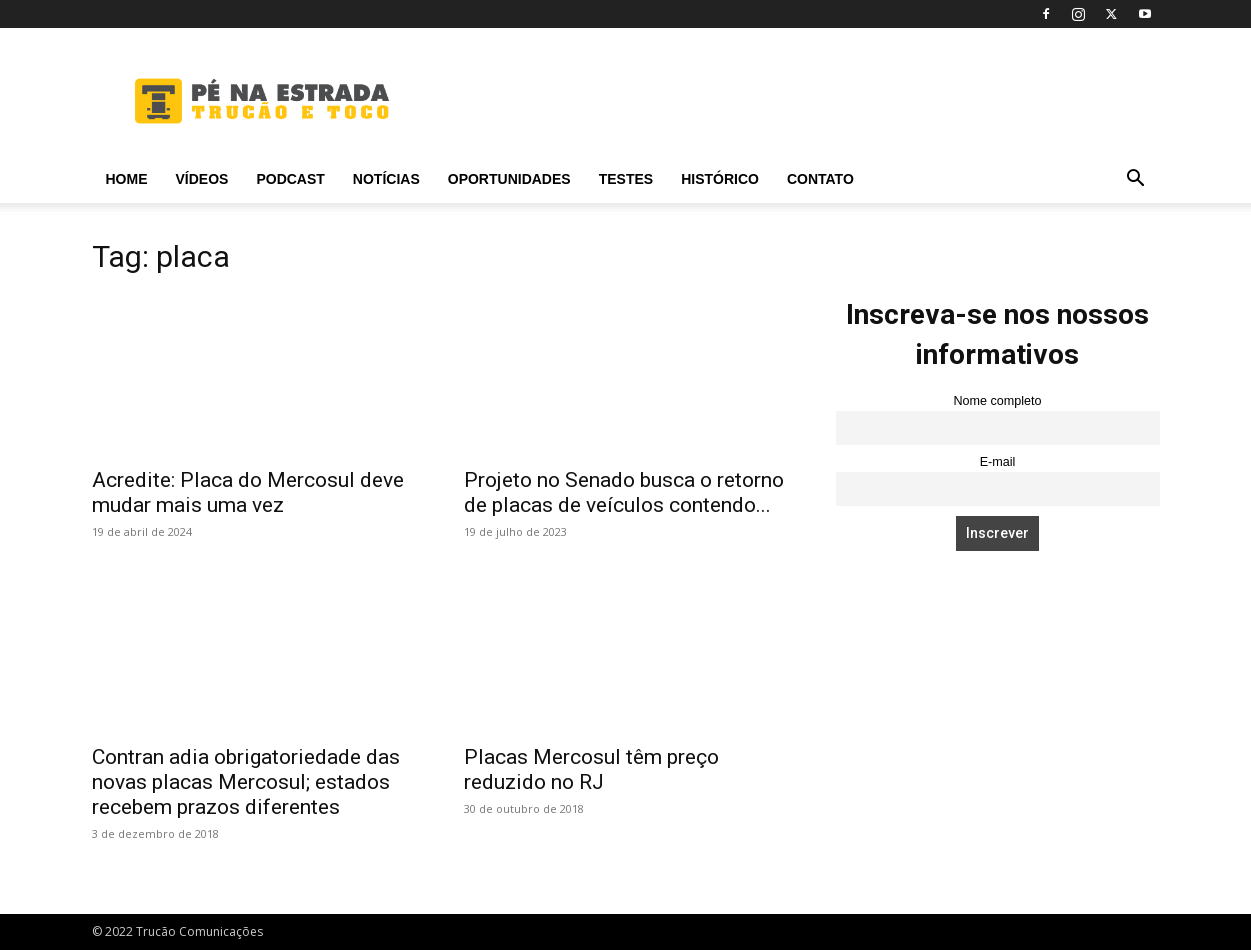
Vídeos (202, 179)
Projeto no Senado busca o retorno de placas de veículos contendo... (624, 492)
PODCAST (290, 179)
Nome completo (997, 401)
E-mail (998, 462)
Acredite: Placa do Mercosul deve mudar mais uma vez (248, 492)
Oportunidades (509, 179)
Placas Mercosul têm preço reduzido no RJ (591, 769)
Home (127, 179)
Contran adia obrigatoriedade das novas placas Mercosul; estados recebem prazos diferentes (246, 782)
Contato (820, 179)
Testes (626, 179)
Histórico (720, 179)
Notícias (386, 179)
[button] (1136, 180)
